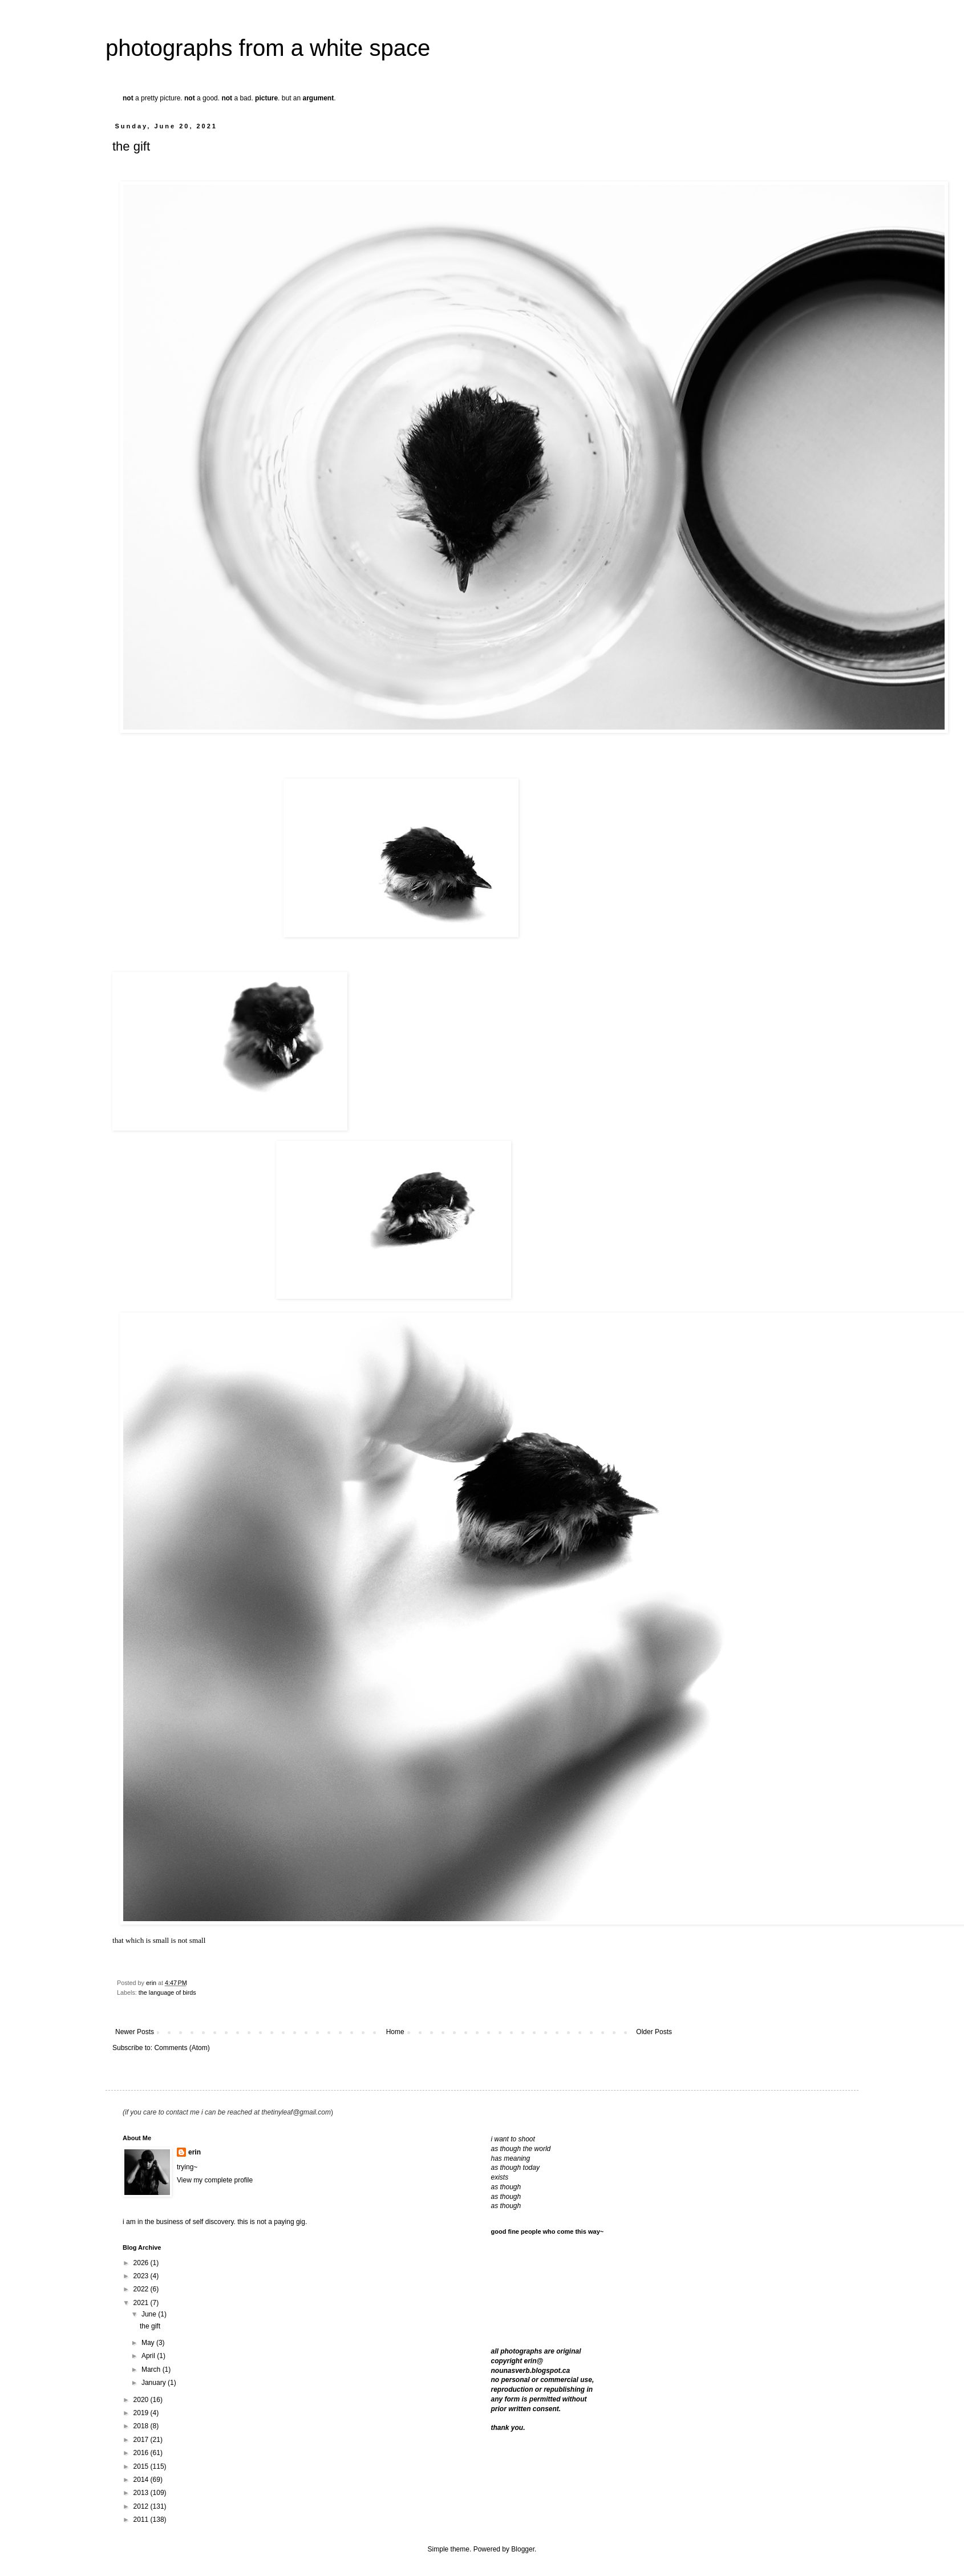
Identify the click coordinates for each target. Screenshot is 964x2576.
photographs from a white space (268, 47)
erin (194, 2152)
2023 (142, 2276)
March (152, 2370)
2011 (142, 2520)
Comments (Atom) (181, 2048)
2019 (142, 2413)
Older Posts (654, 2032)
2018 (142, 2426)
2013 (142, 2493)
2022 (142, 2289)
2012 (142, 2506)
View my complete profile (215, 2180)
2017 (142, 2440)
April (149, 2356)
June (149, 2314)
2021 (142, 2303)
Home (395, 2032)
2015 (142, 2466)
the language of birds (167, 1992)
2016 (142, 2453)
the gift (131, 146)
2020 (142, 2400)
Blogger (522, 2549)
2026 (142, 2263)
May (148, 2343)
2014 (142, 2480)
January (154, 2383)
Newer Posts (134, 2032)
